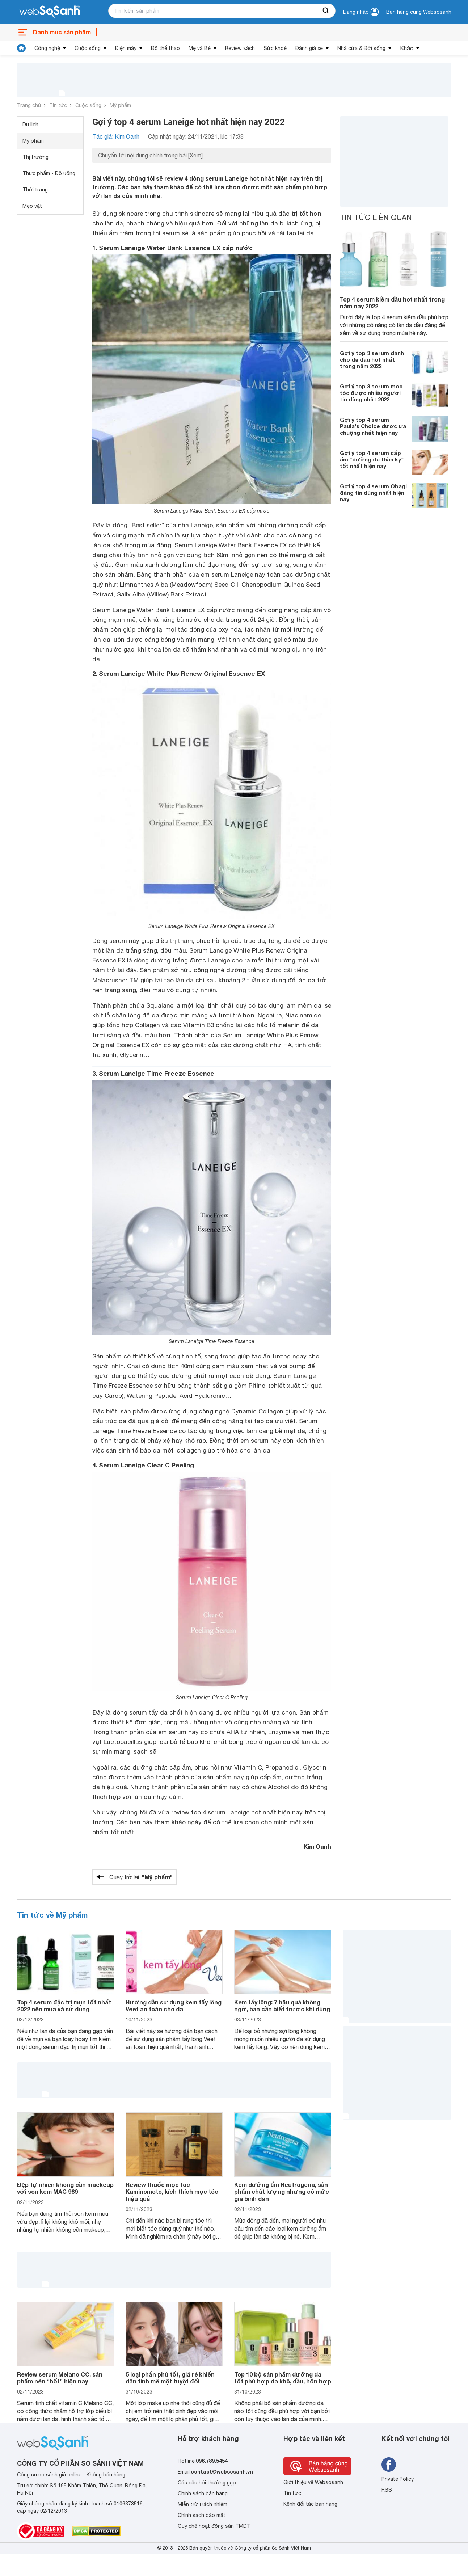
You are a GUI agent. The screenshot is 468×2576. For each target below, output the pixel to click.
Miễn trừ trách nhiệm (202, 2504)
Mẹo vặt (32, 206)
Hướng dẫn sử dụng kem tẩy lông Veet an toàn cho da (174, 2005)
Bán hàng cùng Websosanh (418, 12)
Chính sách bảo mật (201, 2515)
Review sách (240, 48)
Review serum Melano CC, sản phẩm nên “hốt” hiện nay (59, 2378)
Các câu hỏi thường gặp (207, 2483)
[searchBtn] (326, 11)
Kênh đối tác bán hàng (310, 2504)
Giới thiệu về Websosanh (313, 2482)
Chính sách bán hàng (203, 2493)
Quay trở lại (141, 1877)
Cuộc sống (88, 48)
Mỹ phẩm (120, 105)
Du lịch (30, 124)
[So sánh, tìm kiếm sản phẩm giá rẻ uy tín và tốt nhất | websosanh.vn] (49, 12)
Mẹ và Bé (200, 48)
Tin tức (58, 105)
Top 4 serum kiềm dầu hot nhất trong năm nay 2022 (392, 302)
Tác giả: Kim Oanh (115, 136)
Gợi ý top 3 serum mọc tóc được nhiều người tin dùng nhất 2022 (371, 392)
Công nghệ (47, 48)
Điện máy (125, 48)
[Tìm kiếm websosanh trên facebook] (388, 2464)
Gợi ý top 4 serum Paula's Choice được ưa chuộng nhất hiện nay (373, 426)
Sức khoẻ (275, 48)
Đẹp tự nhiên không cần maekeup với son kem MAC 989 (65, 2188)
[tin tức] (21, 48)
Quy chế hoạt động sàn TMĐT (214, 2526)
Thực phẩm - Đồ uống (48, 173)
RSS (386, 2490)
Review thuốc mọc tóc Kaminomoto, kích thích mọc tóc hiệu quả (172, 2191)
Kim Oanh (317, 1846)
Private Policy (397, 2479)
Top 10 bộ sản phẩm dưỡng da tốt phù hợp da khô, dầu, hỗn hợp (282, 2378)
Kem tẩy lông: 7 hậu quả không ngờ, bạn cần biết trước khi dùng (282, 2005)
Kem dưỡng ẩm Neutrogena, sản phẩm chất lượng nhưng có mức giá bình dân (281, 2191)
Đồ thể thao (165, 48)
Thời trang (35, 190)
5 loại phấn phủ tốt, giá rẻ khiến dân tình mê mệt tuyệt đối (170, 2378)
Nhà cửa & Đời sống (361, 48)
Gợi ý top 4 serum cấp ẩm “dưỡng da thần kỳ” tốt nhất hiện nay (372, 459)
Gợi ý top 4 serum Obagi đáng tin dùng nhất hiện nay (373, 492)
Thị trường (35, 157)
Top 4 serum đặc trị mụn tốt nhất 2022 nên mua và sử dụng (64, 2005)
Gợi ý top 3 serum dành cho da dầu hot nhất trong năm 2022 (372, 359)
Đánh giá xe (309, 48)
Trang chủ (29, 105)
